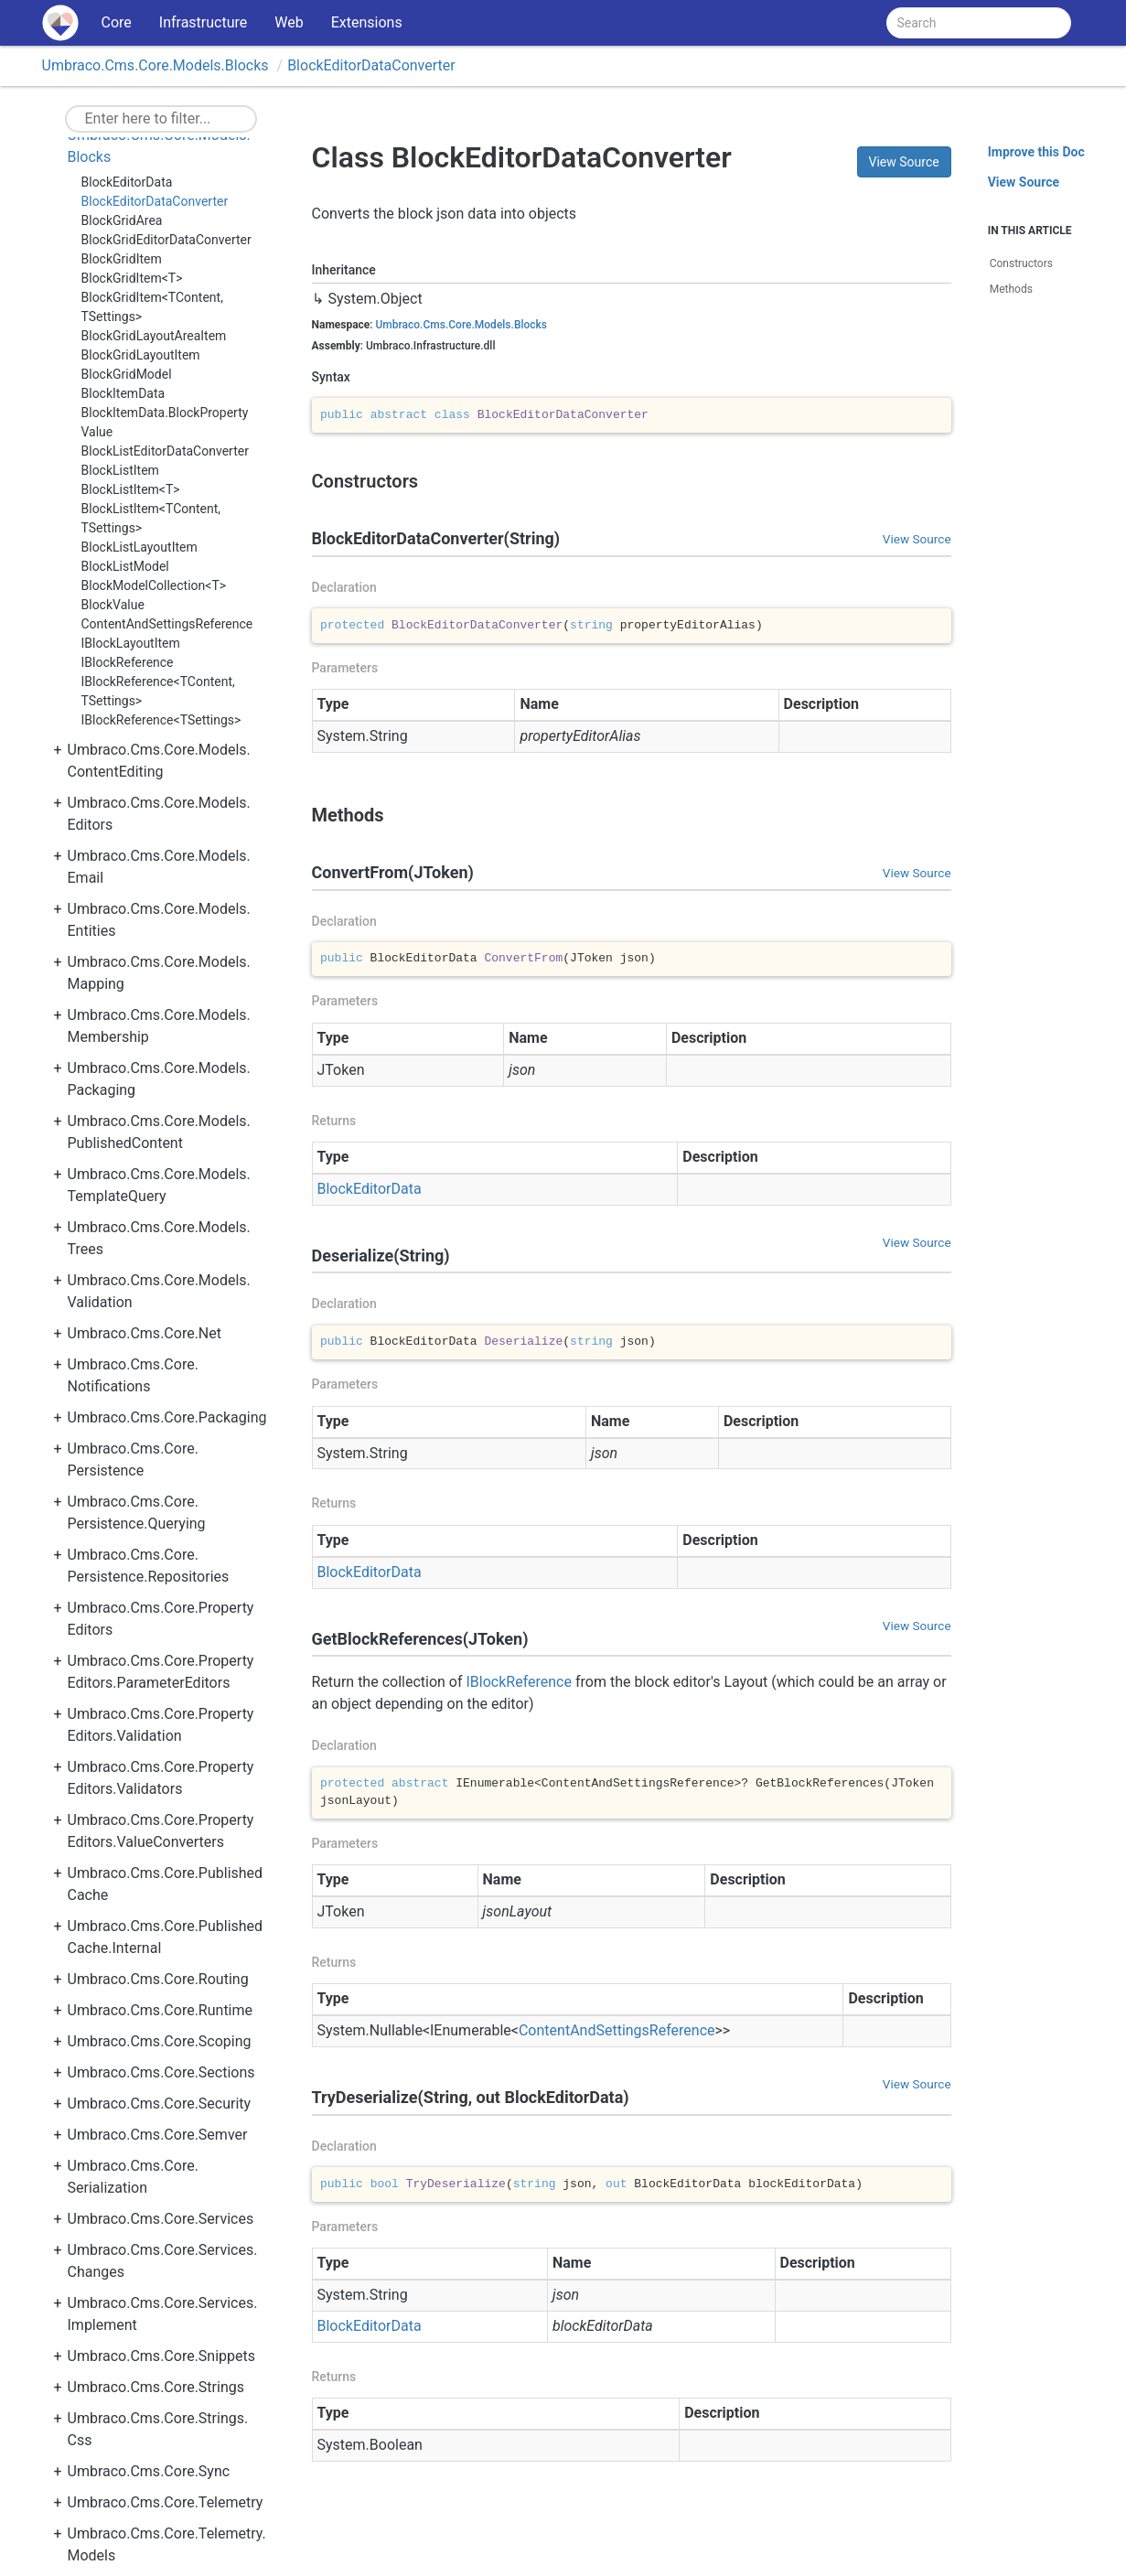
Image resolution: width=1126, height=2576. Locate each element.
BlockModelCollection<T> (154, 585)
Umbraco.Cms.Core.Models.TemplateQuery (159, 1185)
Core (117, 22)
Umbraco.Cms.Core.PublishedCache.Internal (165, 1937)
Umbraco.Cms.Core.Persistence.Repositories (149, 1565)
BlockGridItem (121, 259)
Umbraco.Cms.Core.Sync (149, 2471)
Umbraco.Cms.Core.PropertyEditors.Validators (161, 1778)
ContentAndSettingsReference (167, 624)
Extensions (366, 22)
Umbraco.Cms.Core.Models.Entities (159, 919)
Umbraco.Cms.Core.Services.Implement (163, 2314)
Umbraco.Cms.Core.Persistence (133, 1459)
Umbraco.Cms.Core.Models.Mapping (159, 973)
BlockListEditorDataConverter (165, 451)
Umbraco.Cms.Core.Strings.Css (158, 2429)
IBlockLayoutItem (130, 643)
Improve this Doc (1036, 152)
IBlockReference (127, 662)
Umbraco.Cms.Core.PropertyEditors (161, 1618)
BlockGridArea (122, 220)
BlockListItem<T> (130, 489)
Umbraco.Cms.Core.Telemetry (165, 2502)
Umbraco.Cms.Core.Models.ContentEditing (159, 760)
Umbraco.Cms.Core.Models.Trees (159, 1238)
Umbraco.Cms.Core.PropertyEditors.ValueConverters (161, 1831)
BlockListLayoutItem (139, 547)
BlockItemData (123, 393)
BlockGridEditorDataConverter (166, 239)
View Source (904, 162)
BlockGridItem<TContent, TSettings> (152, 307)
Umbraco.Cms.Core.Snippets (162, 2356)
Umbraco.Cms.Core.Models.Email (159, 866)
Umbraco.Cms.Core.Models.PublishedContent (159, 1132)
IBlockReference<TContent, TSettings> (158, 691)
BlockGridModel (126, 374)
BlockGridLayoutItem (140, 355)
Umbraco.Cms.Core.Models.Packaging (159, 1079)
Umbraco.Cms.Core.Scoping (160, 2041)
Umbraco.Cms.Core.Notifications (133, 1375)
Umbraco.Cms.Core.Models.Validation (159, 1291)
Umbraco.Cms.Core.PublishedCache (165, 1884)
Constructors (1021, 263)
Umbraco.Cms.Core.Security (160, 2103)
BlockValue (113, 604)
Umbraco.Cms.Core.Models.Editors (159, 813)
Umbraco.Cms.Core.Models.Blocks (155, 65)
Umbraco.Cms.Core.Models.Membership (159, 1026)
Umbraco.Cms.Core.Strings (156, 2387)
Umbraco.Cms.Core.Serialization (133, 2176)
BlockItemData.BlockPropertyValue (165, 422)
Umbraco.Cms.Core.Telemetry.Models (167, 2544)
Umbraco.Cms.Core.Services (161, 2218)
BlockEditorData (127, 182)
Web (288, 22)
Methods (1011, 289)
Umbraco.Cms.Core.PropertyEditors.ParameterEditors (161, 1671)
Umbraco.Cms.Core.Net (145, 1333)
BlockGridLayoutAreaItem (154, 335)
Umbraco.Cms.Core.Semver (158, 2134)
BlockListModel (125, 566)
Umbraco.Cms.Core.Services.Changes (163, 2261)
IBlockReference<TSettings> (161, 720)
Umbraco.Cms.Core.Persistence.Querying (137, 1512)
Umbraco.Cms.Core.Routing (158, 1979)
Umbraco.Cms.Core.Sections (161, 2072)
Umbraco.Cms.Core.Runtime (160, 2010)
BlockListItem (120, 470)
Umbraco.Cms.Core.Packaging (167, 1417)
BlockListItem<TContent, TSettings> (151, 518)
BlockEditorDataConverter (371, 65)
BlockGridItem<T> (132, 278)
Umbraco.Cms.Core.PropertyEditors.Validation (161, 1724)
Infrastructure (203, 22)
